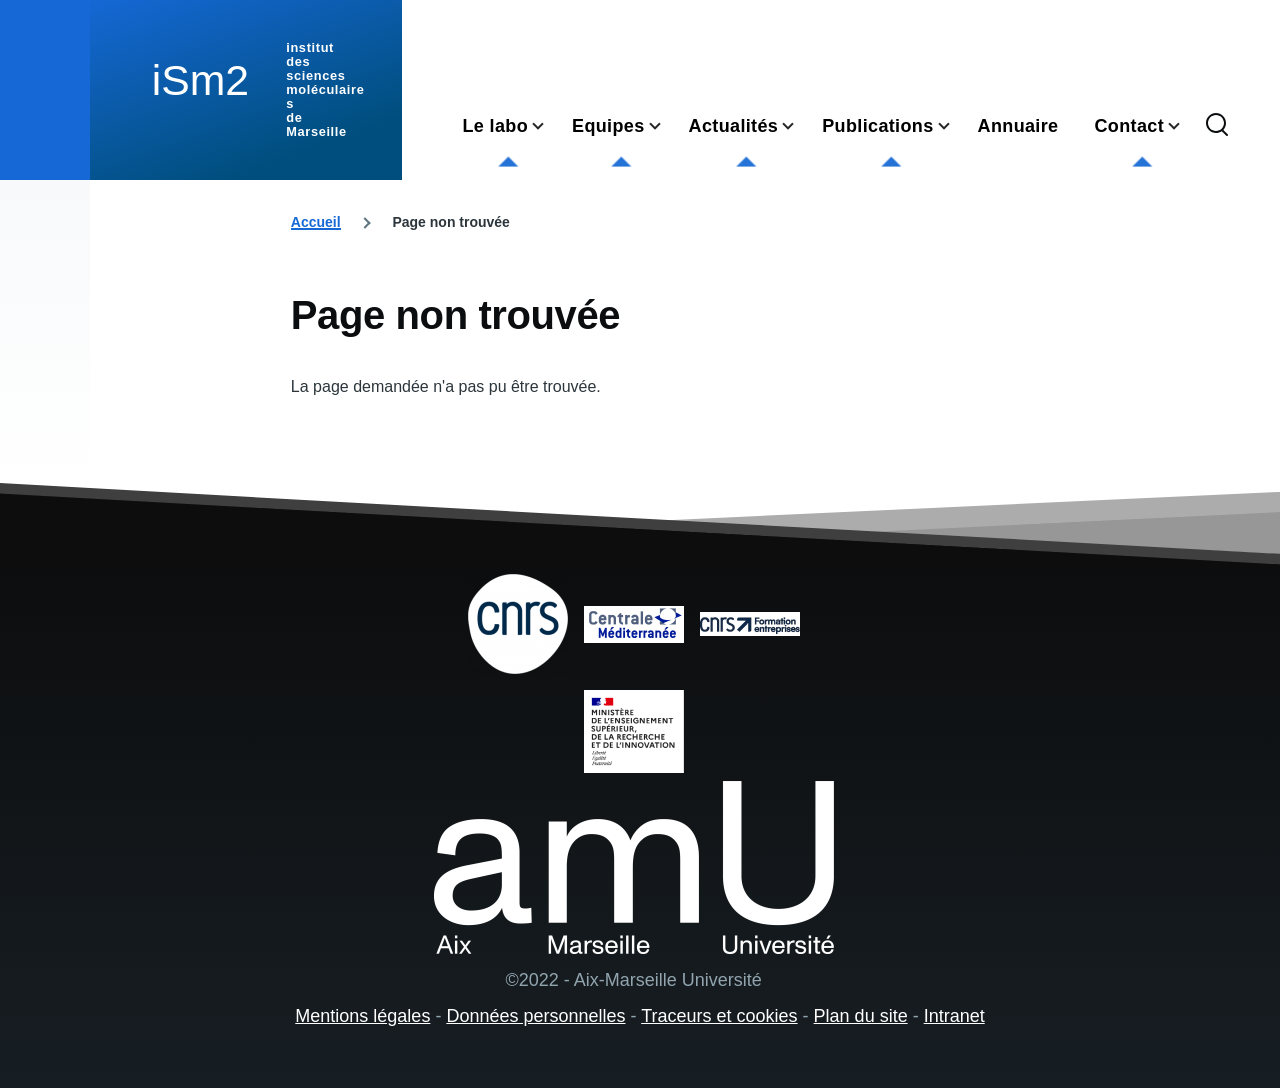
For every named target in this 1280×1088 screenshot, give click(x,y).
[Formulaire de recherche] (1217, 126)
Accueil (316, 222)
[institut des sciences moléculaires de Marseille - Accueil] (246, 90)
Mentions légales (362, 1016)
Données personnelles (535, 1016)
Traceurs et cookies (719, 1016)
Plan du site (861, 1016)
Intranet (954, 1016)
